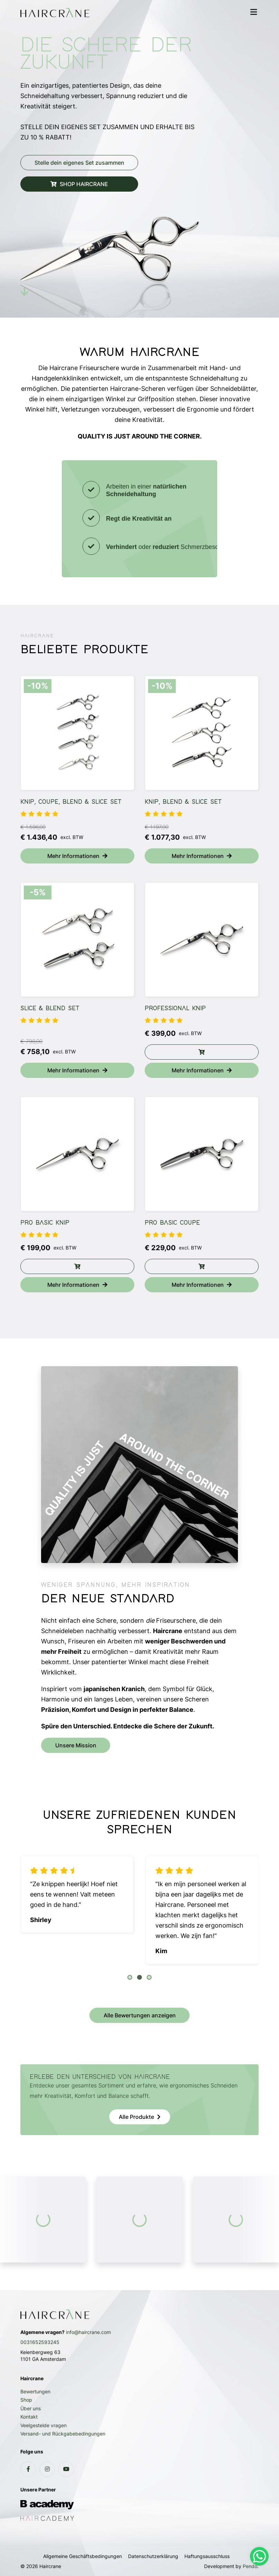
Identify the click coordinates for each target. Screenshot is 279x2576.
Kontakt (29, 2417)
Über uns (30, 2408)
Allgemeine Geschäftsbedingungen (82, 2556)
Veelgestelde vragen (43, 2425)
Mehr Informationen (77, 855)
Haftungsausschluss (207, 2556)
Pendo (250, 2566)
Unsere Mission (75, 1745)
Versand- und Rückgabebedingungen (62, 2434)
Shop (26, 2400)
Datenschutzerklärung (153, 2556)
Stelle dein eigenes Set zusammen (79, 162)
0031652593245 (39, 2342)
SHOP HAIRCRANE (79, 184)
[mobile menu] (253, 12)
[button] (129, 1977)
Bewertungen (35, 2391)
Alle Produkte (136, 2116)
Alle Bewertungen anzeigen (140, 2015)
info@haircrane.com (88, 2332)
